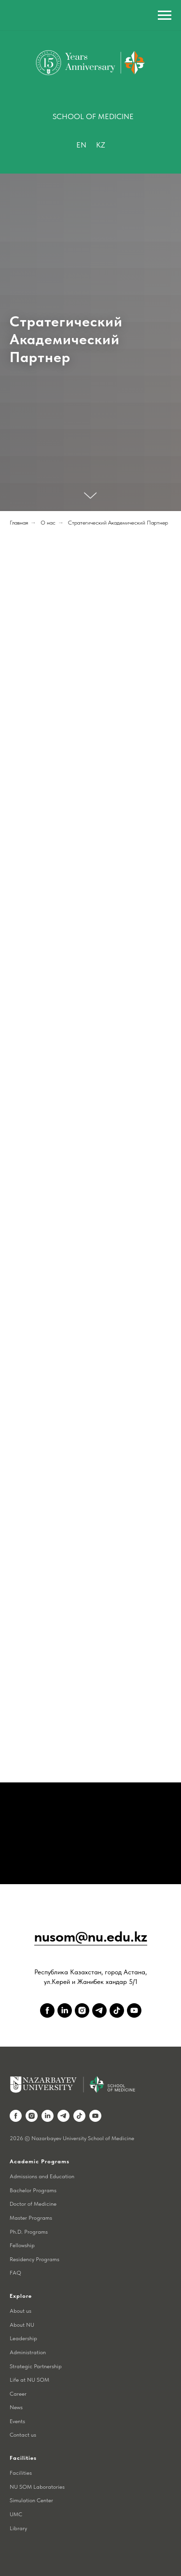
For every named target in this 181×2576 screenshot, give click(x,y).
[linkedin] (64, 2010)
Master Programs (31, 2217)
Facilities (21, 2472)
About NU (22, 2324)
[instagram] (82, 2010)
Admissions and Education (42, 2176)
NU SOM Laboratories (37, 2486)
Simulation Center (31, 2500)
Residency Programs (34, 2259)
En (81, 144)
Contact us (23, 2434)
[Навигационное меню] (164, 15)
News (16, 2407)
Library (18, 2528)
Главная (19, 522)
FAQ (15, 2272)
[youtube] (134, 2010)
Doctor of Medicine (33, 2203)
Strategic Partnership (36, 2366)
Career (18, 2393)
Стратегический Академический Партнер (118, 522)
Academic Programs (40, 2161)
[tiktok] (117, 2010)
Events (17, 2421)
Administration (28, 2352)
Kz (100, 144)
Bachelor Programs (33, 2190)
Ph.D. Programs (29, 2231)
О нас (48, 522)
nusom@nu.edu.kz (90, 1936)
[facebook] (47, 2010)
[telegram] (99, 2010)
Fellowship (22, 2245)
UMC (16, 2514)
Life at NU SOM (29, 2379)
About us (20, 2310)
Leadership (23, 2338)
